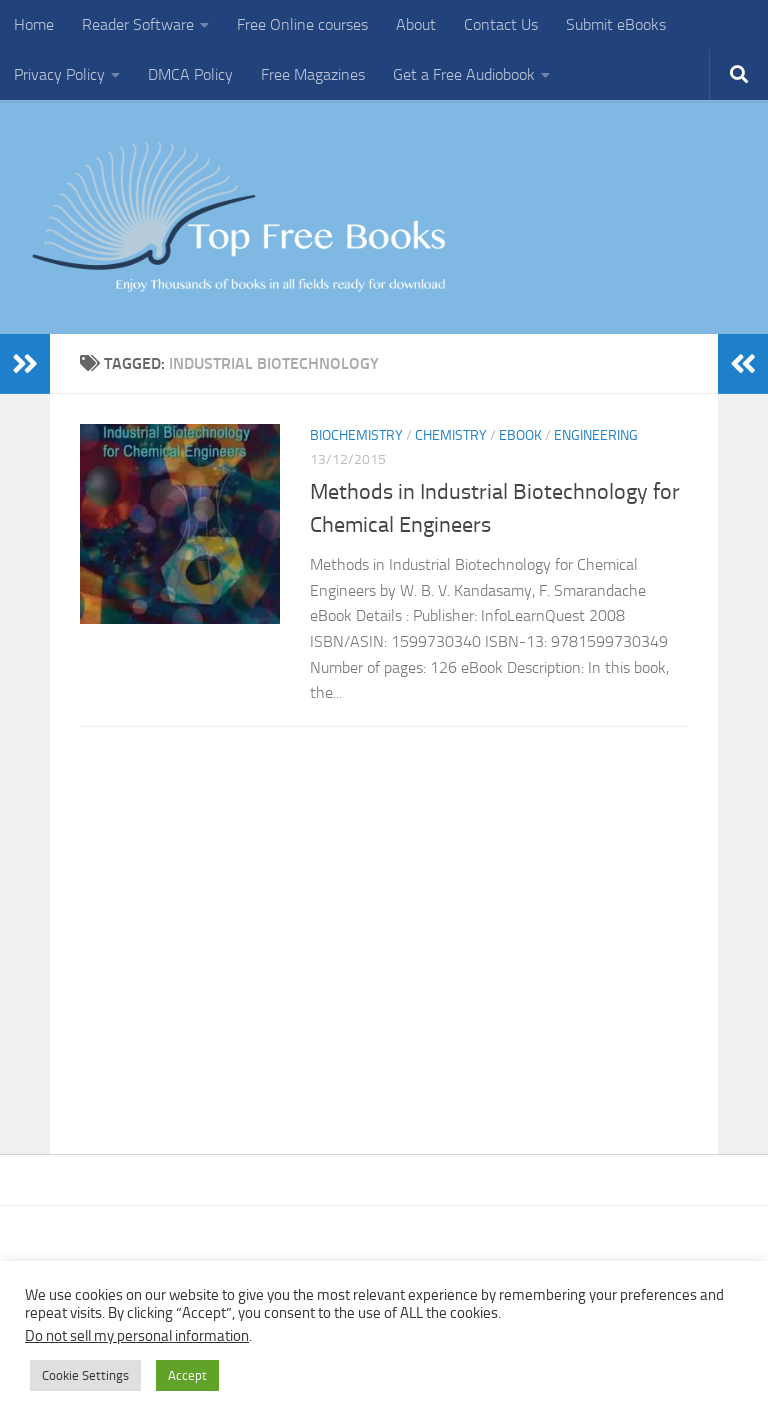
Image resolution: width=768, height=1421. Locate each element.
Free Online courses (302, 24)
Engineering (596, 435)
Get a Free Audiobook (464, 74)
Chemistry (451, 435)
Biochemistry (356, 435)
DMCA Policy (190, 74)
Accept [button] (187, 1375)
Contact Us (501, 24)
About (416, 24)
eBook (520, 435)
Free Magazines (313, 74)
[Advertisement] (384, 929)
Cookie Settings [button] (85, 1375)
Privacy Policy (59, 74)
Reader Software (138, 24)
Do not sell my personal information (137, 1336)
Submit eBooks (616, 24)
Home (34, 24)
